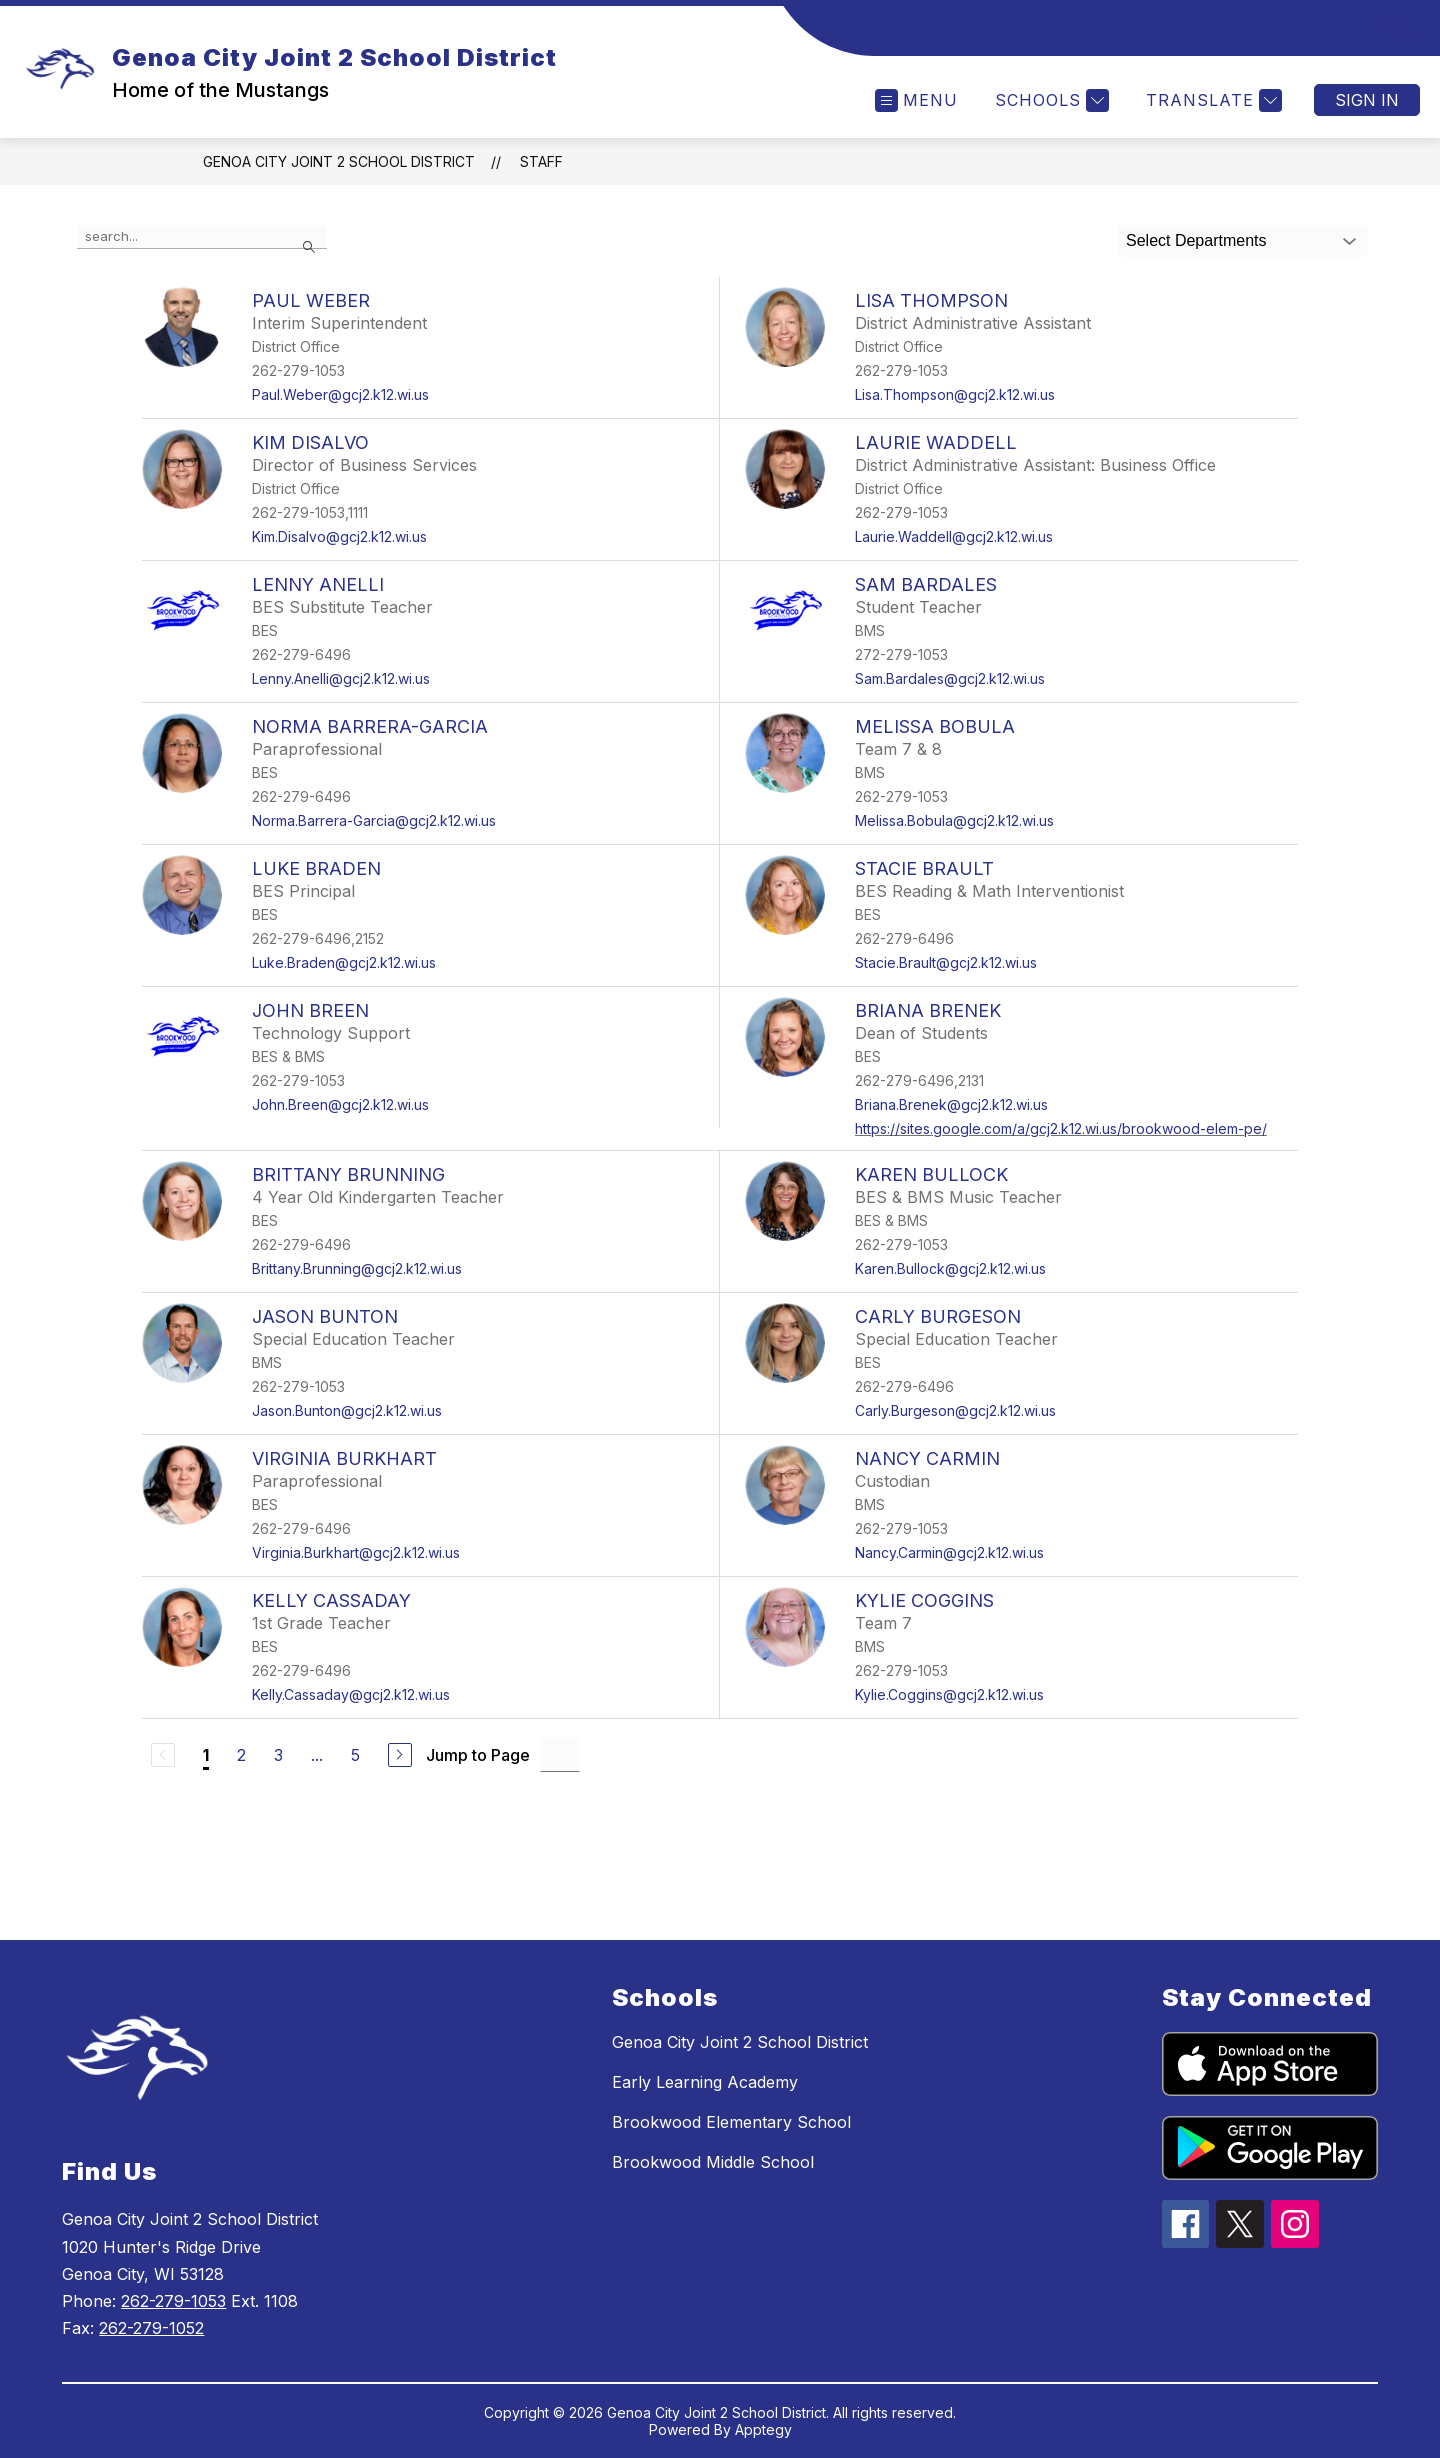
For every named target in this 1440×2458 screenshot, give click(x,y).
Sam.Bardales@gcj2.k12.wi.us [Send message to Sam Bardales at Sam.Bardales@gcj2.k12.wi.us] (950, 678)
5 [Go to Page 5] (355, 1755)
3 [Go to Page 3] (278, 1755)
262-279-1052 (151, 2328)
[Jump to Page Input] (560, 1754)
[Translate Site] (1211, 100)
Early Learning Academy (705, 2082)
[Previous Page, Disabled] (163, 1755)
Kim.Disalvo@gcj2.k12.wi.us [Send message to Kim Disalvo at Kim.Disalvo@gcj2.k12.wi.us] (339, 536)
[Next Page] (400, 1755)
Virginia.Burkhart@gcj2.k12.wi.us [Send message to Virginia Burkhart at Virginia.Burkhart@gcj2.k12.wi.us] (356, 1552)
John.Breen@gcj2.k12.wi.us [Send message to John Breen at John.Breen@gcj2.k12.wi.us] (340, 1104)
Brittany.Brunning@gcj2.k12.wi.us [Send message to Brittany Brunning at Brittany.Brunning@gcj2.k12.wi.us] (357, 1268)
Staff (541, 161)
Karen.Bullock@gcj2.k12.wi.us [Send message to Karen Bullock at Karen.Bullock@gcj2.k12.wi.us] (950, 1268)
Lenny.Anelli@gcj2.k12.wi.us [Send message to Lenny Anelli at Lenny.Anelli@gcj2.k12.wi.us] (341, 678)
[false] (202, 237)
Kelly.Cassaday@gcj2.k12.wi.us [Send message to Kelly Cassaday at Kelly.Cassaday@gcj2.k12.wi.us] (351, 1694)
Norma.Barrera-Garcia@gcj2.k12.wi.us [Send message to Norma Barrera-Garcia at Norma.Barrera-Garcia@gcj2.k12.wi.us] (374, 820)
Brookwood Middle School (713, 2162)
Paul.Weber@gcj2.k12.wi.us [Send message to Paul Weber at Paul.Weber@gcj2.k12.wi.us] (340, 394)
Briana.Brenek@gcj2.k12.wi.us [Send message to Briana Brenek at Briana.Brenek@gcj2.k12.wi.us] (951, 1104)
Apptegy (763, 2429)
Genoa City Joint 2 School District (339, 161)
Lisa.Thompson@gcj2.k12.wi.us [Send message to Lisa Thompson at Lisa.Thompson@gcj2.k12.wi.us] (955, 394)
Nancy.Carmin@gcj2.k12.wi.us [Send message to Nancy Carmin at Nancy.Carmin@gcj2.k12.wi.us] (949, 1552)
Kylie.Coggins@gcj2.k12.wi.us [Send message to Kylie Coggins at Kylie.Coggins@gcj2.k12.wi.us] (949, 1694)
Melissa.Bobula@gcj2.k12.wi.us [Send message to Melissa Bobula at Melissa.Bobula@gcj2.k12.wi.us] (954, 820)
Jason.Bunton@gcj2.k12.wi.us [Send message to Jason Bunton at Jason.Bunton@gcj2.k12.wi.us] (347, 1410)
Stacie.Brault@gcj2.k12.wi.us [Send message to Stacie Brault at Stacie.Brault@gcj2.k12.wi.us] (946, 962)
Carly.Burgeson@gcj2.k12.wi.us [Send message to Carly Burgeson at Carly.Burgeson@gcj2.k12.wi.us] (955, 1410)
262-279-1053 (173, 2301)
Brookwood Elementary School (731, 2122)
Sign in (1367, 100)
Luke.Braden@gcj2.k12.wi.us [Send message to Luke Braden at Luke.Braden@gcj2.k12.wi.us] (344, 962)
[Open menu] (916, 100)
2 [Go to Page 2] (241, 1755)
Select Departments (1196, 240)
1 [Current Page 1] (206, 1755)
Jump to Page (478, 1755)
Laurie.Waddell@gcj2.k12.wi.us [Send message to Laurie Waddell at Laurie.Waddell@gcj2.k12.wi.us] (954, 536)
